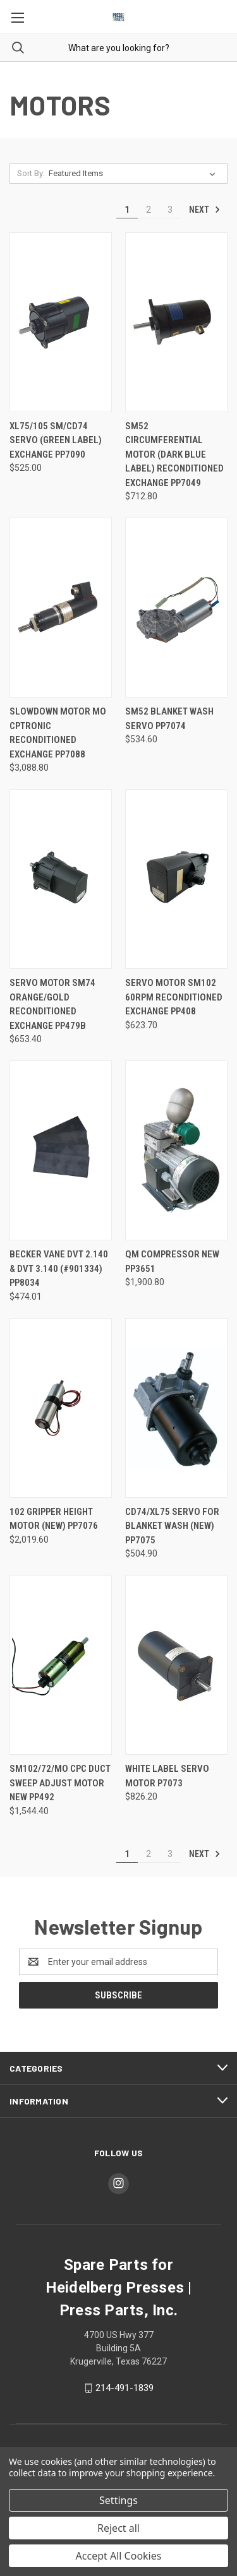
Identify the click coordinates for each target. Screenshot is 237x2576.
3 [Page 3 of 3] (170, 210)
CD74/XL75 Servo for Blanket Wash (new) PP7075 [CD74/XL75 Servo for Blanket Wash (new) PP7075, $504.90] (172, 1526)
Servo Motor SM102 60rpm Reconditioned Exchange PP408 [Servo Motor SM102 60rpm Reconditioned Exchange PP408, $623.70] (173, 997)
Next (205, 209)
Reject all (118, 2528)
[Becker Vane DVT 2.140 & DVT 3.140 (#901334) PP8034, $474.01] (60, 1150)
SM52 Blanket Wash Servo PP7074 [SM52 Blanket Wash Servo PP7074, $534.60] (169, 719)
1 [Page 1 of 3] (127, 210)
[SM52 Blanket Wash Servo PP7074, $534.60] (176, 607)
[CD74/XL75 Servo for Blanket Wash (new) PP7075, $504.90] (176, 1408)
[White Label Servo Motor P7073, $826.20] (176, 1664)
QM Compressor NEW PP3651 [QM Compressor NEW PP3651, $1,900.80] (172, 1261)
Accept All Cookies (119, 2556)
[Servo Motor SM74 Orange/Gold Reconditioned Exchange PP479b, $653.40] (60, 879)
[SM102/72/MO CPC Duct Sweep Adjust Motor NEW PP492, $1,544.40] (60, 1664)
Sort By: (31, 173)
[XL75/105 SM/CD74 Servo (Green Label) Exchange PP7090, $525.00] (60, 322)
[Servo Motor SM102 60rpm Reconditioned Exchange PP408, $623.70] (176, 879)
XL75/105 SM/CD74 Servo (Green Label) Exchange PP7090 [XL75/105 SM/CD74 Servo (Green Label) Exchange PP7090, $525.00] (55, 440)
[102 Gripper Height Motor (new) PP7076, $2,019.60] (60, 1408)
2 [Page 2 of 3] (148, 210)
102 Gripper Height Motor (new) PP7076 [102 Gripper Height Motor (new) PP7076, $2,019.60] (53, 1519)
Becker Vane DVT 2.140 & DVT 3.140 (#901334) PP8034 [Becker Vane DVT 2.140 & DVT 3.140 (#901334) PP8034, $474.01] (58, 1268)
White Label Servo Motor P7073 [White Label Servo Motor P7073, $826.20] (167, 1776)
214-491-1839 (124, 2388)
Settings (118, 2500)
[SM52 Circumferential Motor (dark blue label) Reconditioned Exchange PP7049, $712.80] (176, 322)
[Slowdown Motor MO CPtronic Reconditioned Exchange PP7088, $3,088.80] (60, 607)
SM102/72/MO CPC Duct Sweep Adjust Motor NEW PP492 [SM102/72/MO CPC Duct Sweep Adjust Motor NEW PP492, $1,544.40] (60, 1783)
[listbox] (134, 173)
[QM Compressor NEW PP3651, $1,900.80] (176, 1150)
